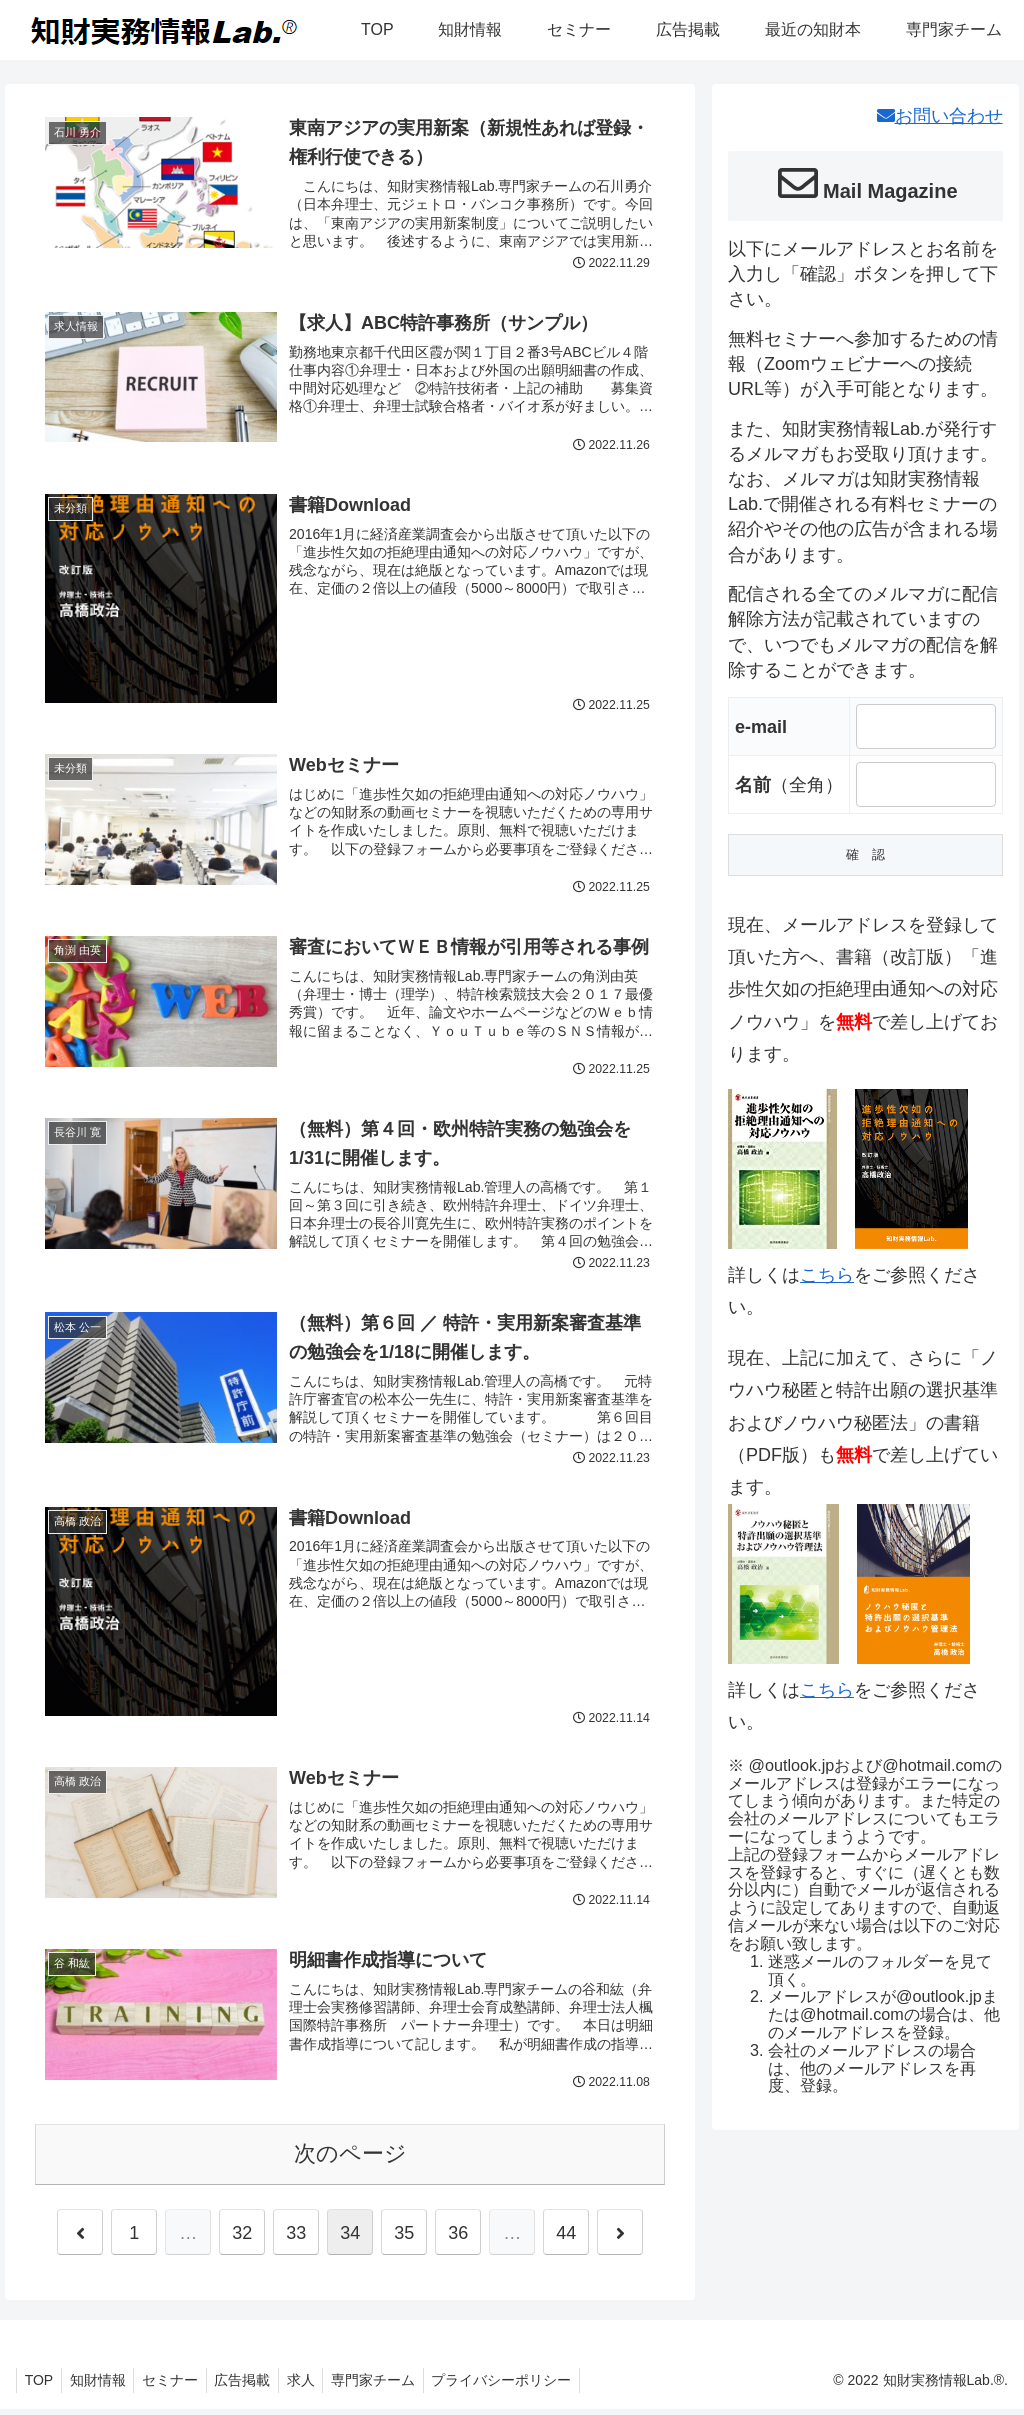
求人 (322, 2386)
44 (566, 2239)
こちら (827, 1275)
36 (458, 2239)
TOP (41, 2386)
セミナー (182, 2386)
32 (242, 2239)
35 (404, 2239)
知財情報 (105, 2386)
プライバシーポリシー (532, 2386)
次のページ (350, 2159)
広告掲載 (259, 2386)
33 (296, 2239)
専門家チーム (399, 2386)
